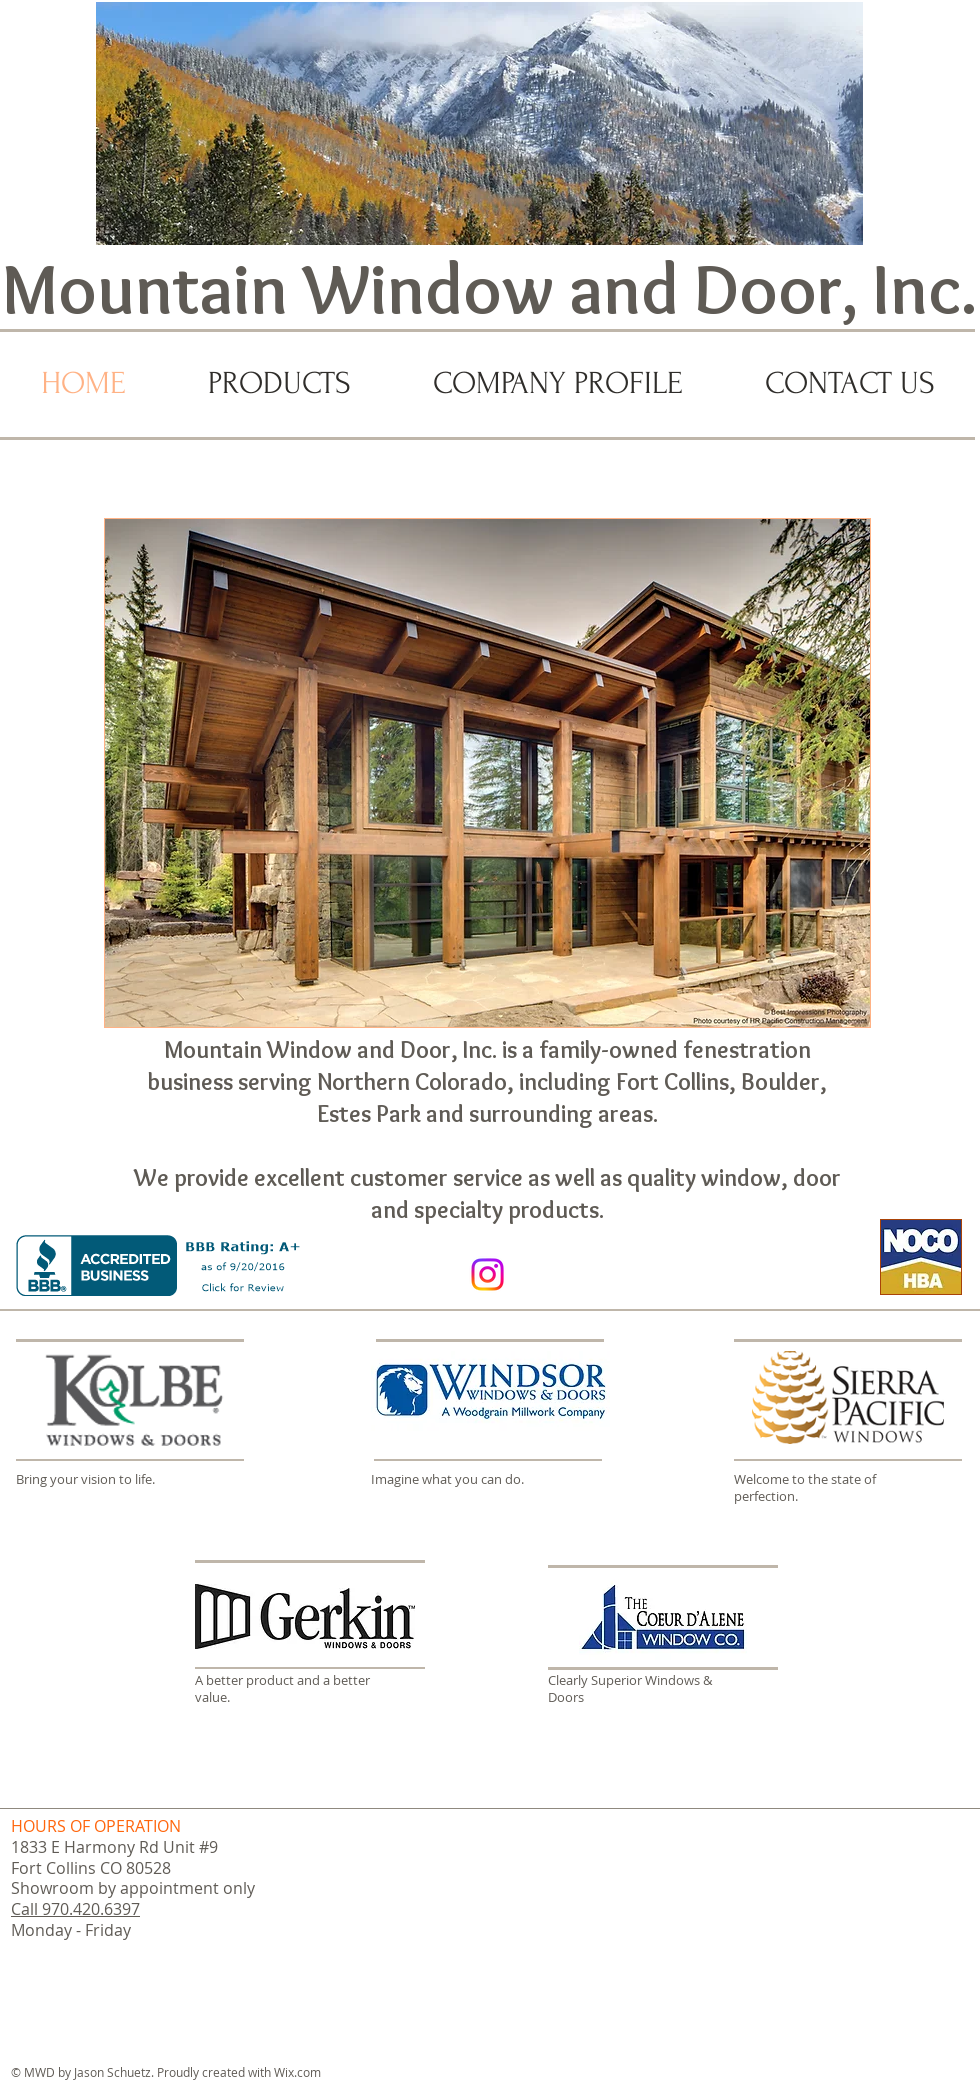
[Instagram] (487, 1274)
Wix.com (297, 2072)
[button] (487, 773)
